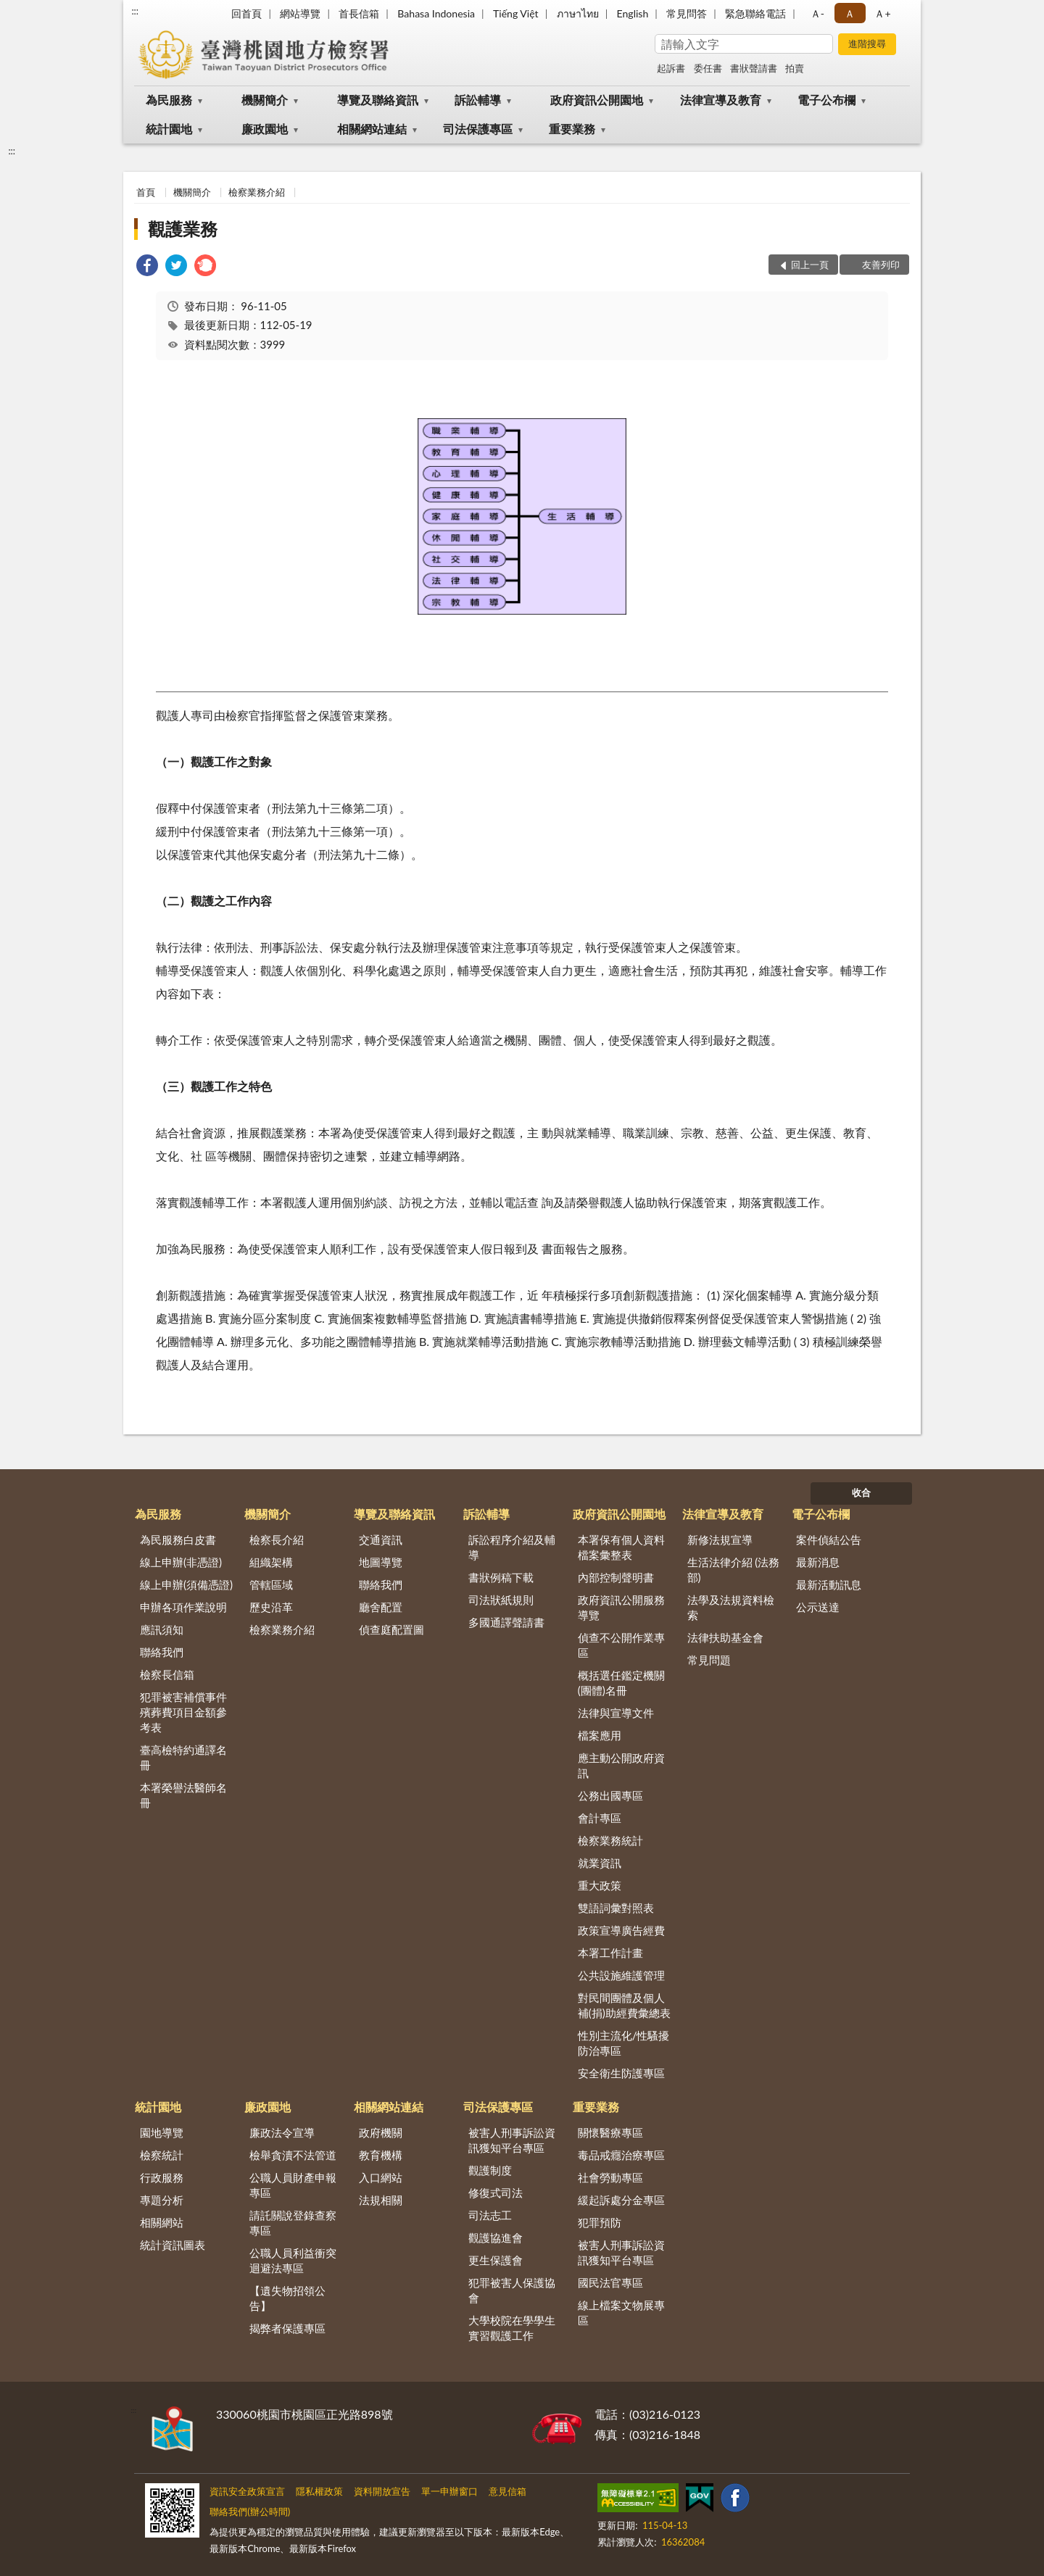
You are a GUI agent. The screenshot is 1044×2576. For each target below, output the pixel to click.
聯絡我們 (161, 1651)
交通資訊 (380, 1539)
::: (134, 11)
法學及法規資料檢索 (730, 1607)
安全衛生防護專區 (621, 2073)
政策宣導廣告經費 (621, 1930)
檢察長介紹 (276, 1539)
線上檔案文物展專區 (621, 2312)
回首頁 (246, 13)
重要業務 (572, 129)
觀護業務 (183, 228)
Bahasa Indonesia (436, 13)
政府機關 (380, 2132)
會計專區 (599, 1817)
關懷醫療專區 (610, 2132)
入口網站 (380, 2177)
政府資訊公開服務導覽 (621, 1607)
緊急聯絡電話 (755, 13)
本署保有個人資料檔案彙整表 (621, 1547)
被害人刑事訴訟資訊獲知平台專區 (511, 2140)
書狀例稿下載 (501, 1577)
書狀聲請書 (753, 68)
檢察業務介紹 (256, 192)
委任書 (708, 68)
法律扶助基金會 (725, 1637)
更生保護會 (495, 2260)
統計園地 (169, 129)
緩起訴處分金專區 (621, 2199)
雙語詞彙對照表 (616, 1907)
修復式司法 (495, 2192)
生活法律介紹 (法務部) (733, 1569)
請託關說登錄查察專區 (292, 2223)
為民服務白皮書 (178, 1539)
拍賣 (794, 68)
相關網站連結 (372, 129)
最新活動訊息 (828, 1584)
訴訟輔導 (478, 100)
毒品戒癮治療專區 (621, 2154)
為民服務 (169, 100)
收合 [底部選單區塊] (861, 1492)
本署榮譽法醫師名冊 (183, 1795)
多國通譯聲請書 (506, 1622)
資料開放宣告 (382, 2491)
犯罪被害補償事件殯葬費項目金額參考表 (183, 1712)
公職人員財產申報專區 (292, 2185)
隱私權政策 (319, 2491)
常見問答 (686, 13)
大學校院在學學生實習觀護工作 (511, 2328)
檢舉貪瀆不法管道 (292, 2154)
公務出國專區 (610, 1795)
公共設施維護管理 (621, 1975)
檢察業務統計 (610, 1840)
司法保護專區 (478, 129)
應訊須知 (161, 1629)
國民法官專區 (610, 2282)
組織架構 (271, 1562)
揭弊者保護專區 (287, 2328)
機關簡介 (264, 100)
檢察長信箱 (167, 1674)
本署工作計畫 (610, 1952)
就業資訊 (599, 1862)
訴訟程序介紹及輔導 (511, 1547)
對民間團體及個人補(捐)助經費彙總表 (624, 2005)
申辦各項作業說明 (183, 1606)
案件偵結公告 (828, 1539)
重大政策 (599, 1885)
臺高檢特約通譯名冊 (183, 1757)
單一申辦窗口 (449, 2491)
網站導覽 (300, 13)
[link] (147, 267)
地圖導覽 (380, 1562)
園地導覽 (161, 2132)
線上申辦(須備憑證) (186, 1584)
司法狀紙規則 (501, 1599)
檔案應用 (599, 1735)
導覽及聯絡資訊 (377, 100)
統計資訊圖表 (172, 2244)
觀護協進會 (495, 2237)
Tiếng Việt (516, 13)
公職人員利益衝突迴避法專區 (292, 2260)
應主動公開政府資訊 (621, 1765)
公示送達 (818, 1606)
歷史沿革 (271, 1606)
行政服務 (161, 2177)
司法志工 (490, 2215)
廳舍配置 (380, 1606)
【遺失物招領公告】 (287, 2298)
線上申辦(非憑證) (181, 1562)
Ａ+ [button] (882, 13)
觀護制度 (490, 2170)
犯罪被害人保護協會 (511, 2290)
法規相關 (380, 2199)
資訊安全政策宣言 (247, 2491)
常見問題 (709, 1659)
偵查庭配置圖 (391, 1629)
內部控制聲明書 (616, 1577)
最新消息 (818, 1562)
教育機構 (380, 2154)
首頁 (145, 192)
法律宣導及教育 (720, 100)
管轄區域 (271, 1584)
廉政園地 (264, 129)
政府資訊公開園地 (596, 100)
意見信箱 (507, 2491)
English (633, 13)
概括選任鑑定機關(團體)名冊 (621, 1683)
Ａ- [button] (817, 13)
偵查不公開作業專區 (621, 1645)
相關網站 (161, 2222)
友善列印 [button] (881, 264)
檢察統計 (161, 2154)
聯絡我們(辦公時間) (250, 2511)
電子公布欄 (827, 100)
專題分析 (161, 2199)
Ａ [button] (850, 13)
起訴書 (671, 68)
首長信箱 (359, 13)
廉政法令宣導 (282, 2132)
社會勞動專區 (610, 2177)
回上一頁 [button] (810, 264)
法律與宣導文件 (616, 1712)
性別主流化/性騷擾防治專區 (624, 2043)
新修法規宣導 (720, 1539)
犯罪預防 (599, 2222)
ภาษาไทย (578, 13)
